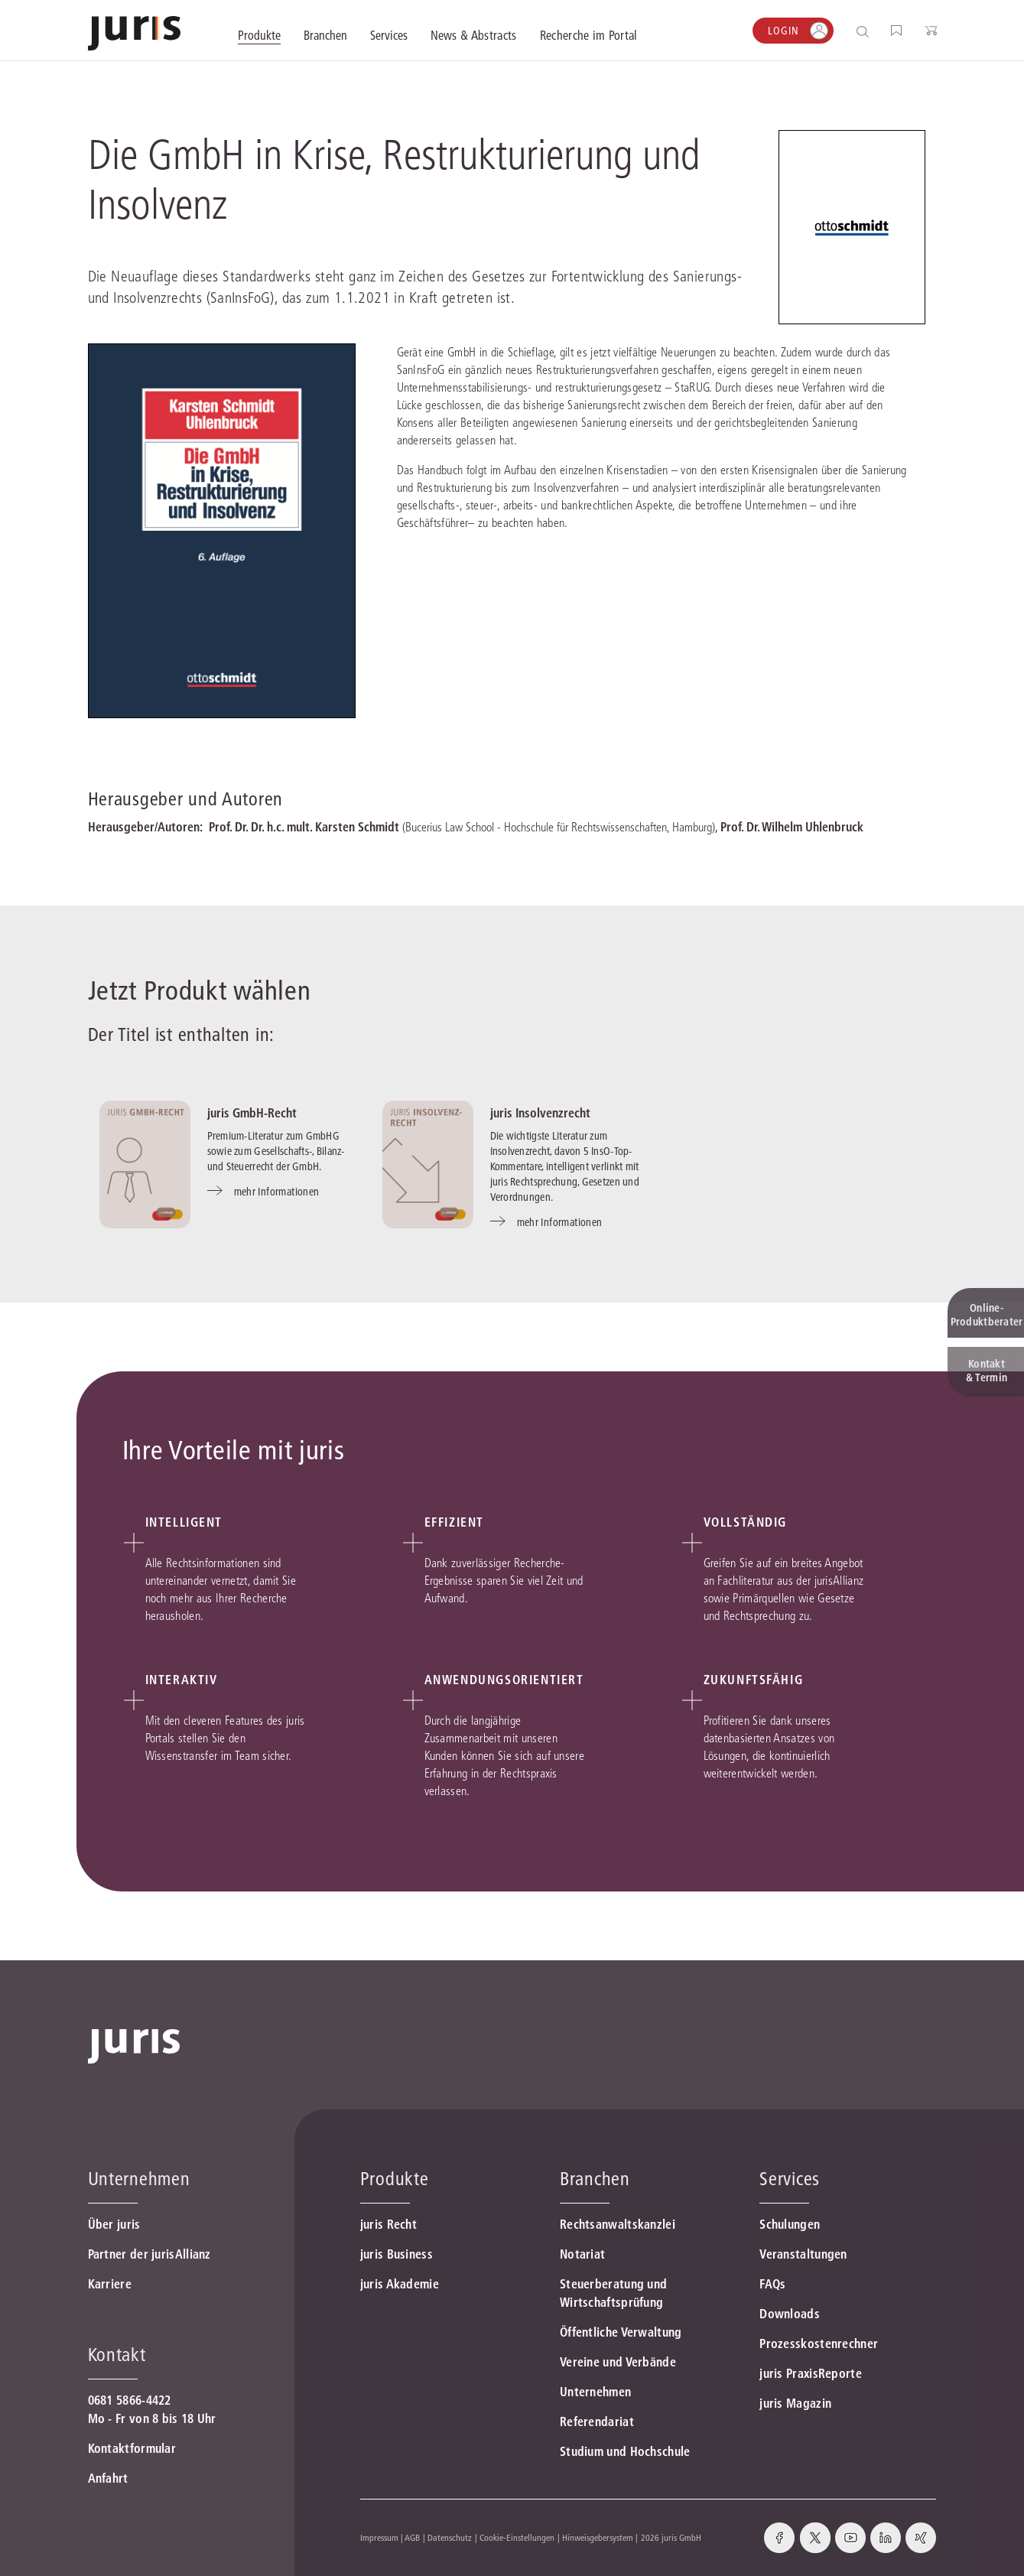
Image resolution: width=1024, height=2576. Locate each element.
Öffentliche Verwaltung (621, 2332)
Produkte (394, 2179)
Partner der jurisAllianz (149, 2254)
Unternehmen (595, 2391)
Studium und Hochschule (625, 2451)
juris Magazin (795, 2403)
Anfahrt (108, 2478)
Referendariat (597, 2421)
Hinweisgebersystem (597, 2537)
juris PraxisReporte (810, 2373)
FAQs (772, 2283)
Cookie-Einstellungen (516, 2537)
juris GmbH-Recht (252, 1112)
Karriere (110, 2283)
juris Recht (388, 2224)
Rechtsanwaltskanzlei (617, 2224)
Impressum (379, 2537)
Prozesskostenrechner (818, 2343)
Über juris (114, 2224)
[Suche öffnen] (865, 31)
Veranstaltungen (803, 2254)
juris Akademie (399, 2283)
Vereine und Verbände (618, 2361)
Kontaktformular (132, 2448)
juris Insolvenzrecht (540, 1112)
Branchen (595, 2179)
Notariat (582, 2254)
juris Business (396, 2254)
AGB (412, 2537)
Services (789, 2179)
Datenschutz (449, 2537)
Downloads (789, 2313)
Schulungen (789, 2224)
